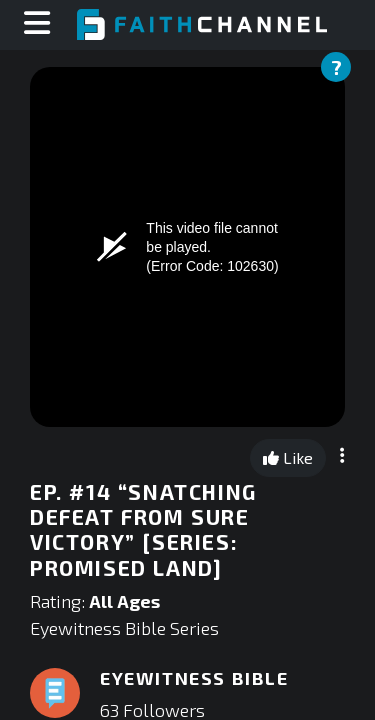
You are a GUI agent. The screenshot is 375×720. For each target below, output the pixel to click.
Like (288, 457)
